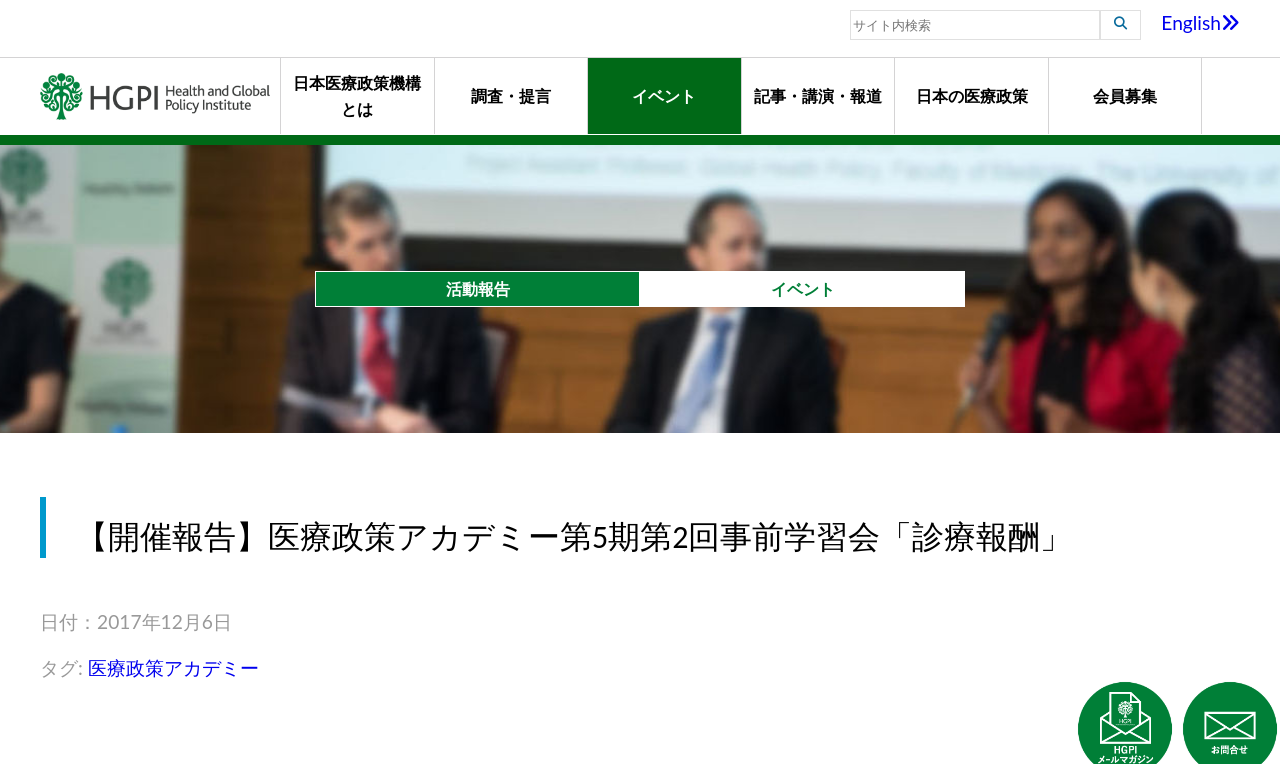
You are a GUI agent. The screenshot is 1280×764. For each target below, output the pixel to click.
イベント (664, 95)
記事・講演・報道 (818, 95)
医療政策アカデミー (173, 667)
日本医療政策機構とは (357, 95)
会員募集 (1125, 95)
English (1200, 22)
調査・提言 (511, 95)
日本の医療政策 (972, 95)
